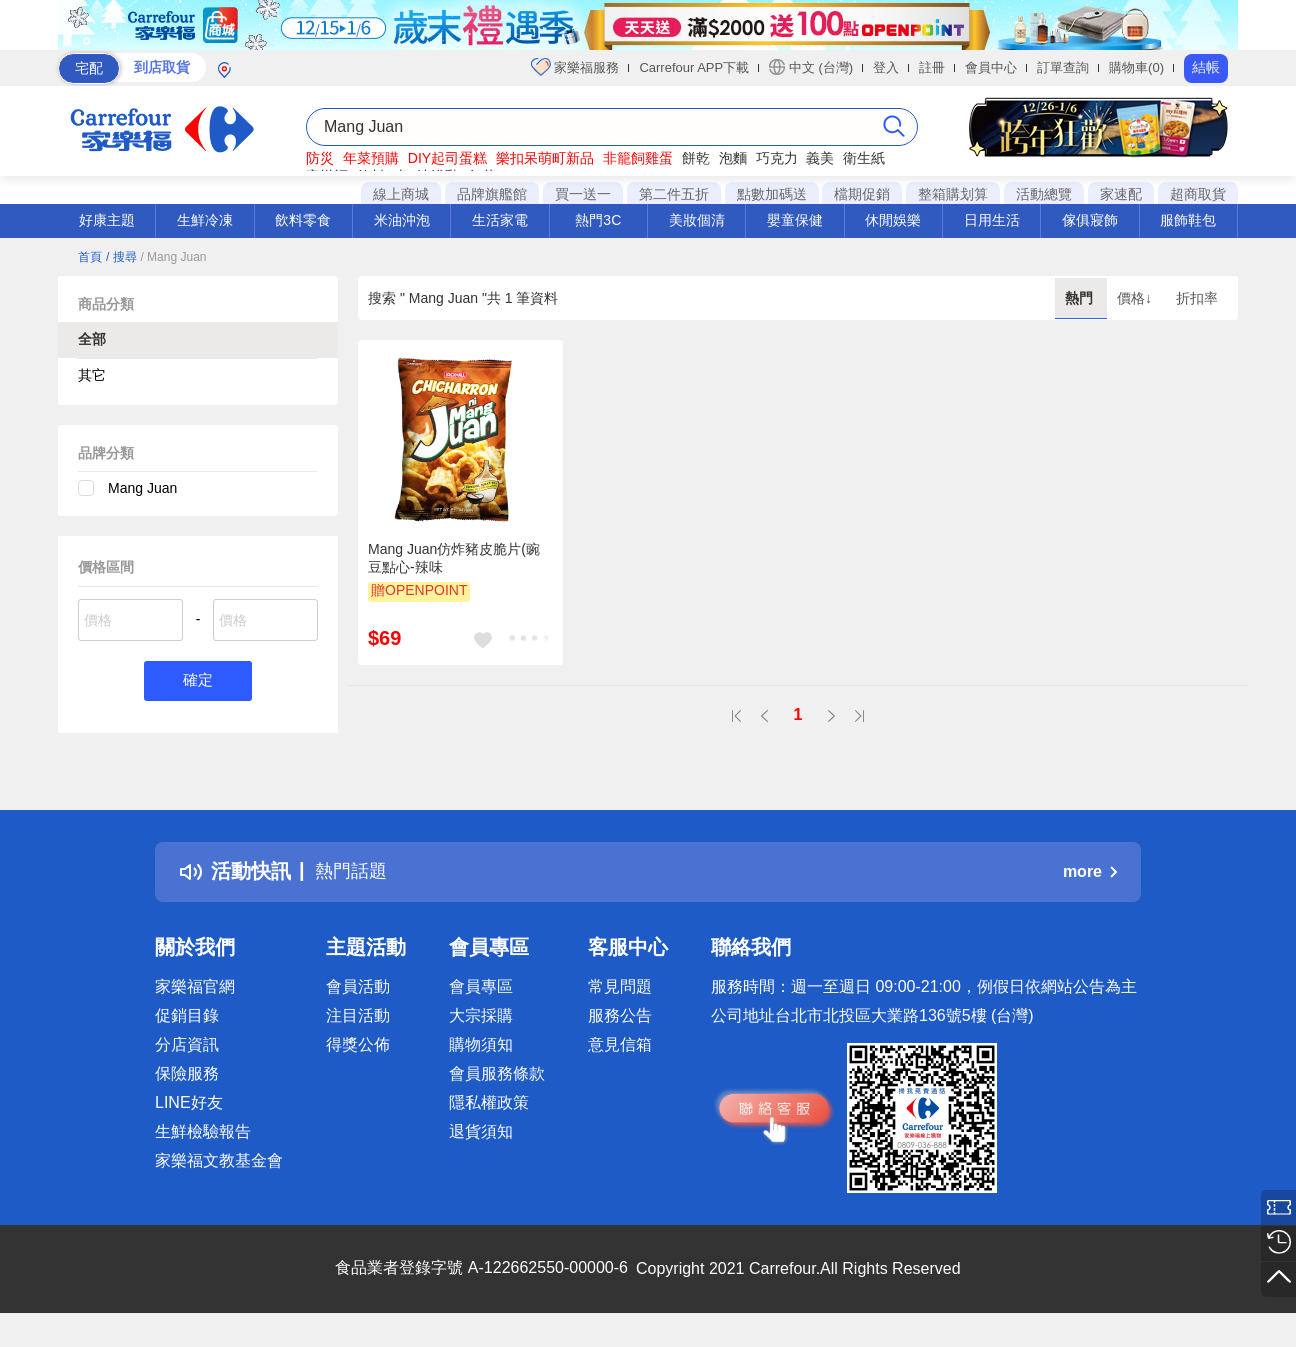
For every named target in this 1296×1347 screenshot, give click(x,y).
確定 (198, 681)
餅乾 (696, 158)
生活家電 (500, 220)
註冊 (932, 67)
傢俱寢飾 (1090, 220)
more (1090, 871)
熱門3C (598, 220)
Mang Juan (142, 488)
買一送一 (583, 194)
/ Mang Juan (173, 257)
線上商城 (401, 194)
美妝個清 (697, 220)
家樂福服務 (575, 67)
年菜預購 (371, 158)
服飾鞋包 (1188, 220)
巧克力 (777, 158)
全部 (92, 339)
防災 (320, 158)
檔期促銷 (862, 194)
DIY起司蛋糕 (447, 158)
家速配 (1121, 194)
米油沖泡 (402, 220)
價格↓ (1136, 298)
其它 (92, 375)
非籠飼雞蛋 (638, 158)
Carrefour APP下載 (694, 67)
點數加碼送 (772, 194)
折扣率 (1197, 298)
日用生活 (992, 220)
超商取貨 (1198, 194)
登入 (886, 67)
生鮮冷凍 (205, 220)
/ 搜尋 (121, 257)
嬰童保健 (795, 220)
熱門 (1081, 298)
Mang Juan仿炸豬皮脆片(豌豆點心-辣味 (454, 558)
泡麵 (733, 158)
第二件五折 (674, 194)
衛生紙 (864, 158)
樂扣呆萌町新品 (545, 158)
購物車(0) (1136, 67)
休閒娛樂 (893, 220)
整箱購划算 (953, 194)
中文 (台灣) (811, 67)
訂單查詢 (1063, 67)
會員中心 (991, 67)
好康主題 (107, 220)
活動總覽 (1044, 194)
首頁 (90, 257)
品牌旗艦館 (492, 194)
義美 (820, 158)
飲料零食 (303, 220)
